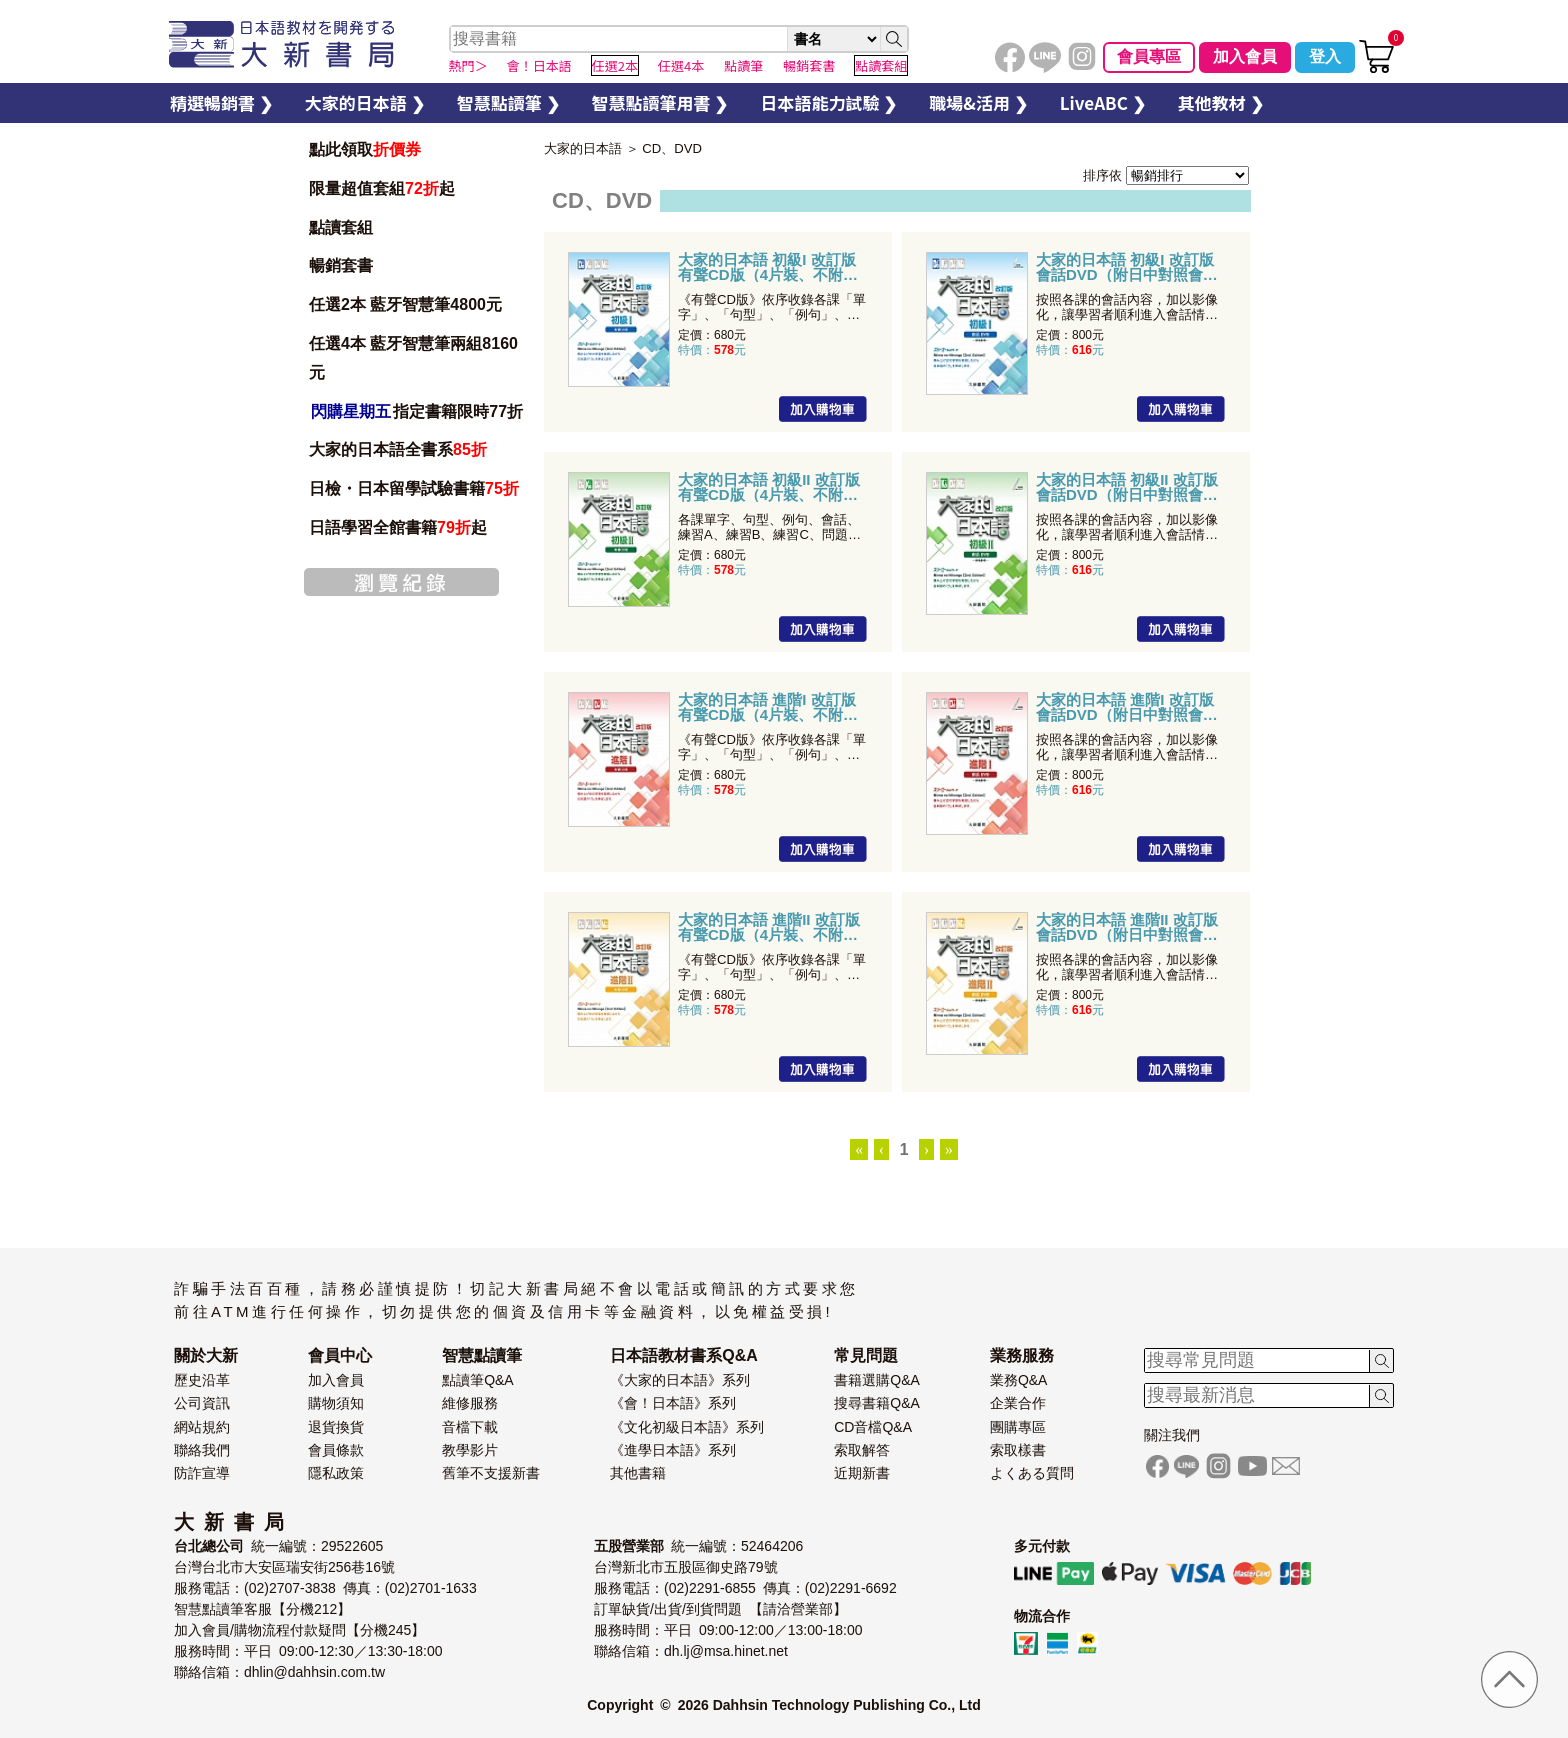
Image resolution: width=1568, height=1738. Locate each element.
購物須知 (336, 1403)
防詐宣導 (202, 1473)
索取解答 (862, 1450)
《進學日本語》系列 (673, 1450)
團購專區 (1018, 1427)
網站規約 (202, 1427)
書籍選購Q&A (877, 1380)
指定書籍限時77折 (416, 411)
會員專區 (1149, 56)
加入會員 (1245, 56)
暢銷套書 (341, 265)
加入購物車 (823, 409)
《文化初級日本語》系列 (687, 1427)
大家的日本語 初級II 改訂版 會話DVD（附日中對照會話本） (1127, 487)
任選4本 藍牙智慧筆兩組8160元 (413, 358)
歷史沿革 (202, 1380)
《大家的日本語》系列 (680, 1380)
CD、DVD (672, 148)
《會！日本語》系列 (673, 1403)
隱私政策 (336, 1473)
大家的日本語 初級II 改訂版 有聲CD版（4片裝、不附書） (769, 487)
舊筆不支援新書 (491, 1473)
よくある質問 (1032, 1473)
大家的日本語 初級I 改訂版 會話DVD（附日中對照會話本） (1127, 267)
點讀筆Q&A (478, 1380)
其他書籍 (638, 1473)
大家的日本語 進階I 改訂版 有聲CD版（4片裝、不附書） (767, 707)
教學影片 (470, 1450)
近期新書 (862, 1473)
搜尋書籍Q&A (877, 1403)
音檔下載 (470, 1427)
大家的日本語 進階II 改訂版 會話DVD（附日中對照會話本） (1127, 927)
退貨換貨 (336, 1427)
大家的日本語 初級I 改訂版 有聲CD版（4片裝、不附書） (767, 267)
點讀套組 (341, 227)
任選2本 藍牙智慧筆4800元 (405, 304)
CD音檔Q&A (873, 1427)
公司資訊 (202, 1403)
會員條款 (336, 1450)
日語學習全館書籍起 (398, 527)
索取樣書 (1018, 1450)
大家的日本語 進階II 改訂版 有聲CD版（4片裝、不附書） (769, 927)
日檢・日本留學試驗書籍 (414, 488)
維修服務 (470, 1403)
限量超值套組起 (382, 188)
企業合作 (1018, 1403)
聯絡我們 (202, 1450)
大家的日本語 (583, 148)
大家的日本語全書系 (398, 449)
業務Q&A (1019, 1380)
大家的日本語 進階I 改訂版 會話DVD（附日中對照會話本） (1127, 707)
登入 (1325, 56)
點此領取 (365, 149)
